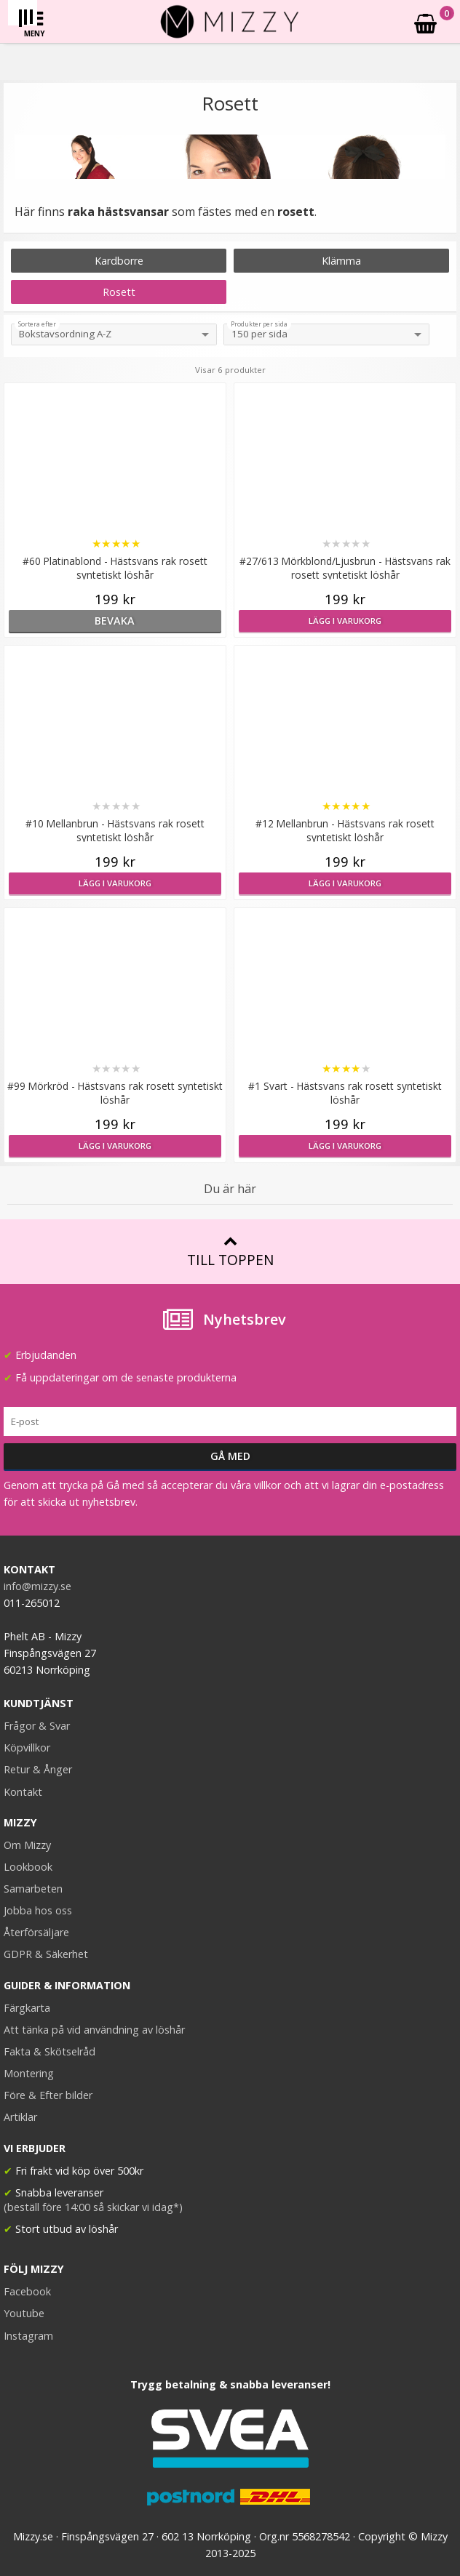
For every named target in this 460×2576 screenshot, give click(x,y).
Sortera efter (37, 324)
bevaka (115, 620)
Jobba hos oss (38, 1910)
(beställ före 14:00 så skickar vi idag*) (93, 2207)
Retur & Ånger (38, 1769)
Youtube (24, 2313)
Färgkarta (27, 2008)
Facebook (27, 2291)
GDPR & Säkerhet (46, 1954)
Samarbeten (33, 1888)
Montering (29, 2073)
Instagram (28, 2336)
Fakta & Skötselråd (49, 2051)
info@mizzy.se (37, 1586)
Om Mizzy (27, 1845)
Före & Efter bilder (48, 2095)
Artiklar (20, 2117)
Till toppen (230, 1251)
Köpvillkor (27, 1747)
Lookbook (28, 1867)
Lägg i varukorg (345, 620)
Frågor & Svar (37, 1726)
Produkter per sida (259, 324)
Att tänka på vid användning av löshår (94, 2030)
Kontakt (23, 1792)
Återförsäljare (36, 1932)
